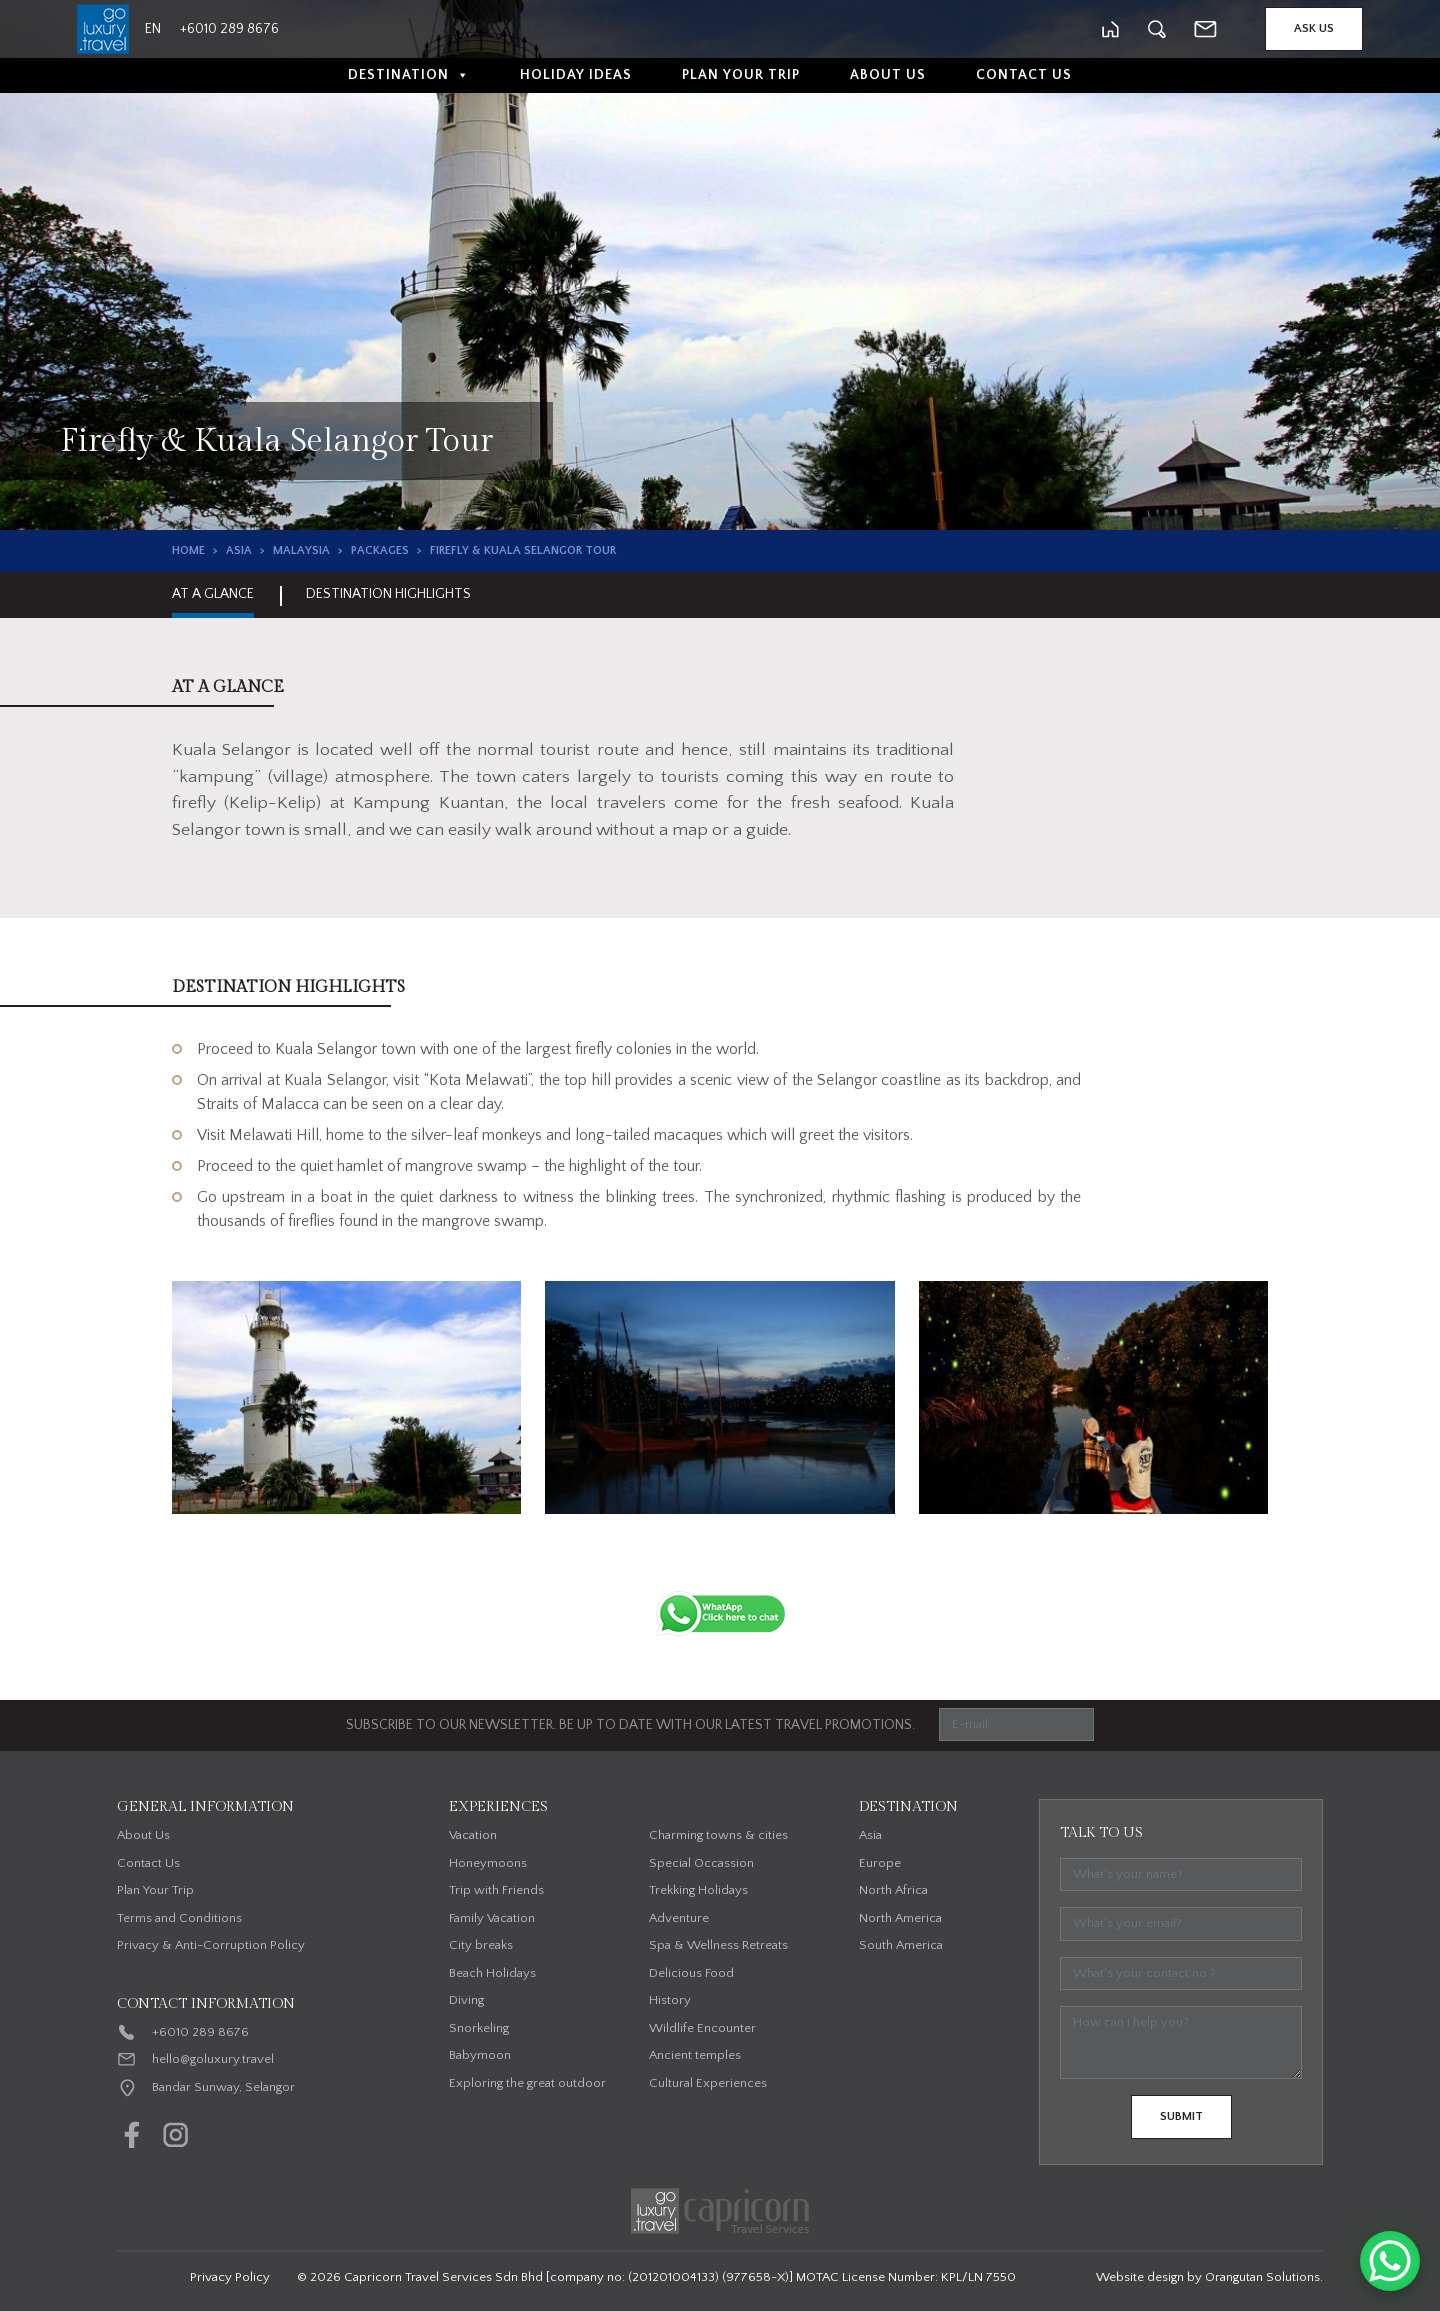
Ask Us (1314, 28)
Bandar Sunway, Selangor (223, 2087)
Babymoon (480, 2055)
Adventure (679, 1918)
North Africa (893, 1890)
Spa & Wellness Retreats (718, 1945)
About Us (888, 75)
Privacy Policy (230, 2277)
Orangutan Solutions (1262, 2277)
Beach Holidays (492, 1973)
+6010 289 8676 (200, 2032)
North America (900, 1918)
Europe (880, 1863)
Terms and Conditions (179, 1918)
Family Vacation (492, 1918)
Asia (239, 550)
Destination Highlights (388, 594)
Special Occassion (701, 1863)
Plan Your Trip (741, 75)
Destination (409, 75)
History (670, 2000)
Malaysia (301, 550)
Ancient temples (695, 2055)
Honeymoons (488, 1863)
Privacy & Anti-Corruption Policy (211, 1945)
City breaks (481, 1945)
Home (188, 550)
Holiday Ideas (576, 75)
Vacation (473, 1835)
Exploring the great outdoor (527, 2083)
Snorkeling (479, 2028)
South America (901, 1945)
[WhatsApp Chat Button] (1390, 2261)
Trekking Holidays (698, 1890)
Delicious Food (691, 1973)
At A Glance (213, 594)
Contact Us (1024, 75)
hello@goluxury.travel (213, 2059)
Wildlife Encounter (702, 2028)
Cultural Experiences (708, 2083)
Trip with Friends (496, 1890)
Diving (466, 2000)
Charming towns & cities (718, 1835)
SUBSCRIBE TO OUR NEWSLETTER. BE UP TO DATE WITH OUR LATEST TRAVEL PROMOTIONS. (630, 1725)
